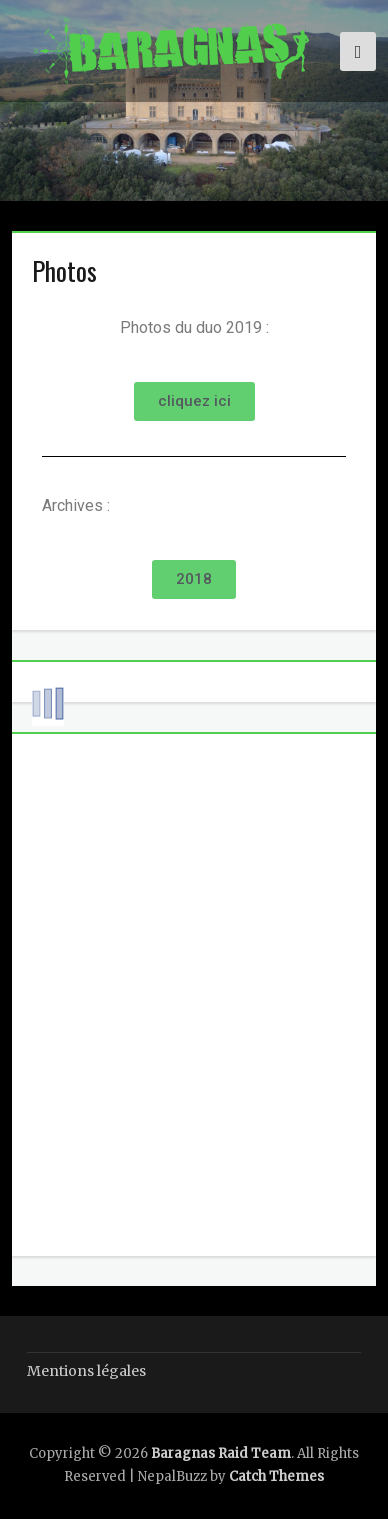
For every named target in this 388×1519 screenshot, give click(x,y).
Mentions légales (86, 1371)
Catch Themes (276, 1476)
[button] (194, 401)
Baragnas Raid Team (221, 1453)
